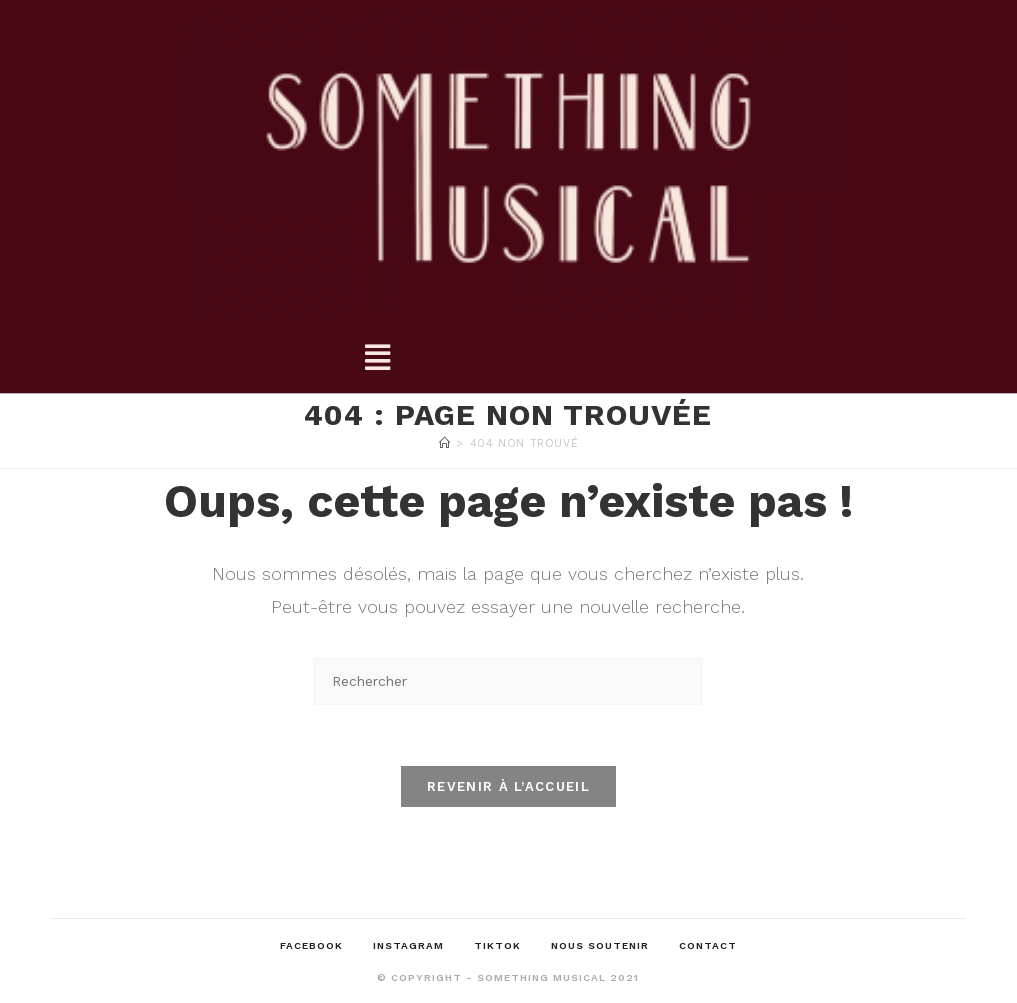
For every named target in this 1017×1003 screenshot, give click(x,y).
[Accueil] (445, 443)
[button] (376, 358)
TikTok (497, 945)
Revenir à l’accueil (508, 786)
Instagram (408, 945)
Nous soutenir (600, 945)
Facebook (311, 945)
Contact (708, 945)
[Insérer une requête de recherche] (508, 681)
